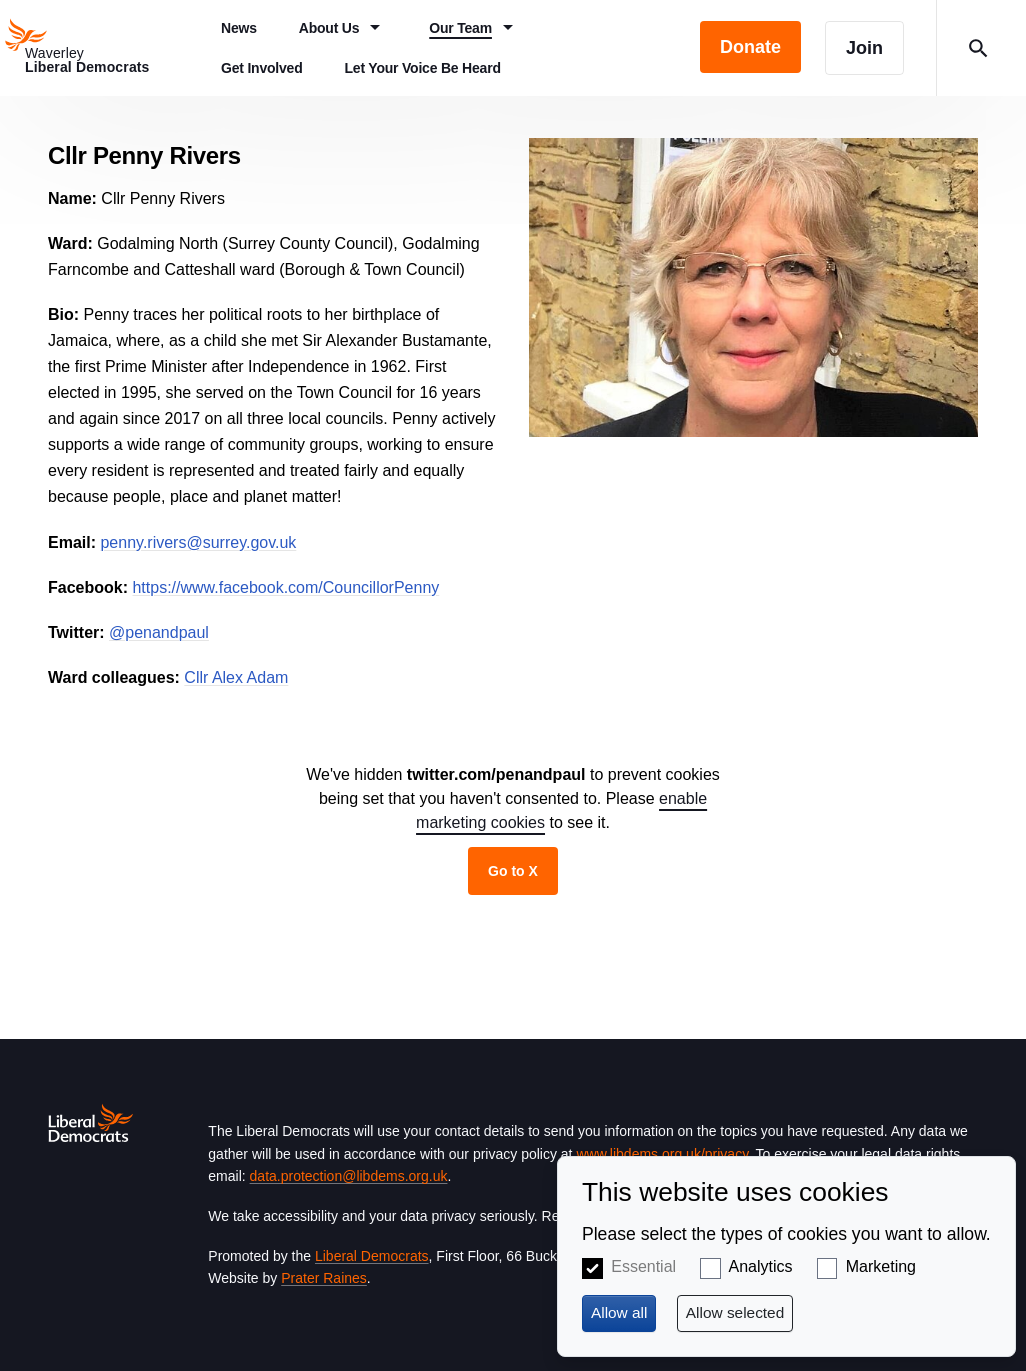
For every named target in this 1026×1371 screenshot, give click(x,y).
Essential (643, 1266)
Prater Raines (324, 1278)
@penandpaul (159, 632)
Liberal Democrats (372, 1256)
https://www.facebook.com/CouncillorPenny (285, 587)
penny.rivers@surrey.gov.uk (198, 542)
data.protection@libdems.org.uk (349, 1176)
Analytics (760, 1266)
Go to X (513, 871)
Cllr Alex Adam (236, 677)
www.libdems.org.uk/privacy (662, 1154)
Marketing (881, 1266)
